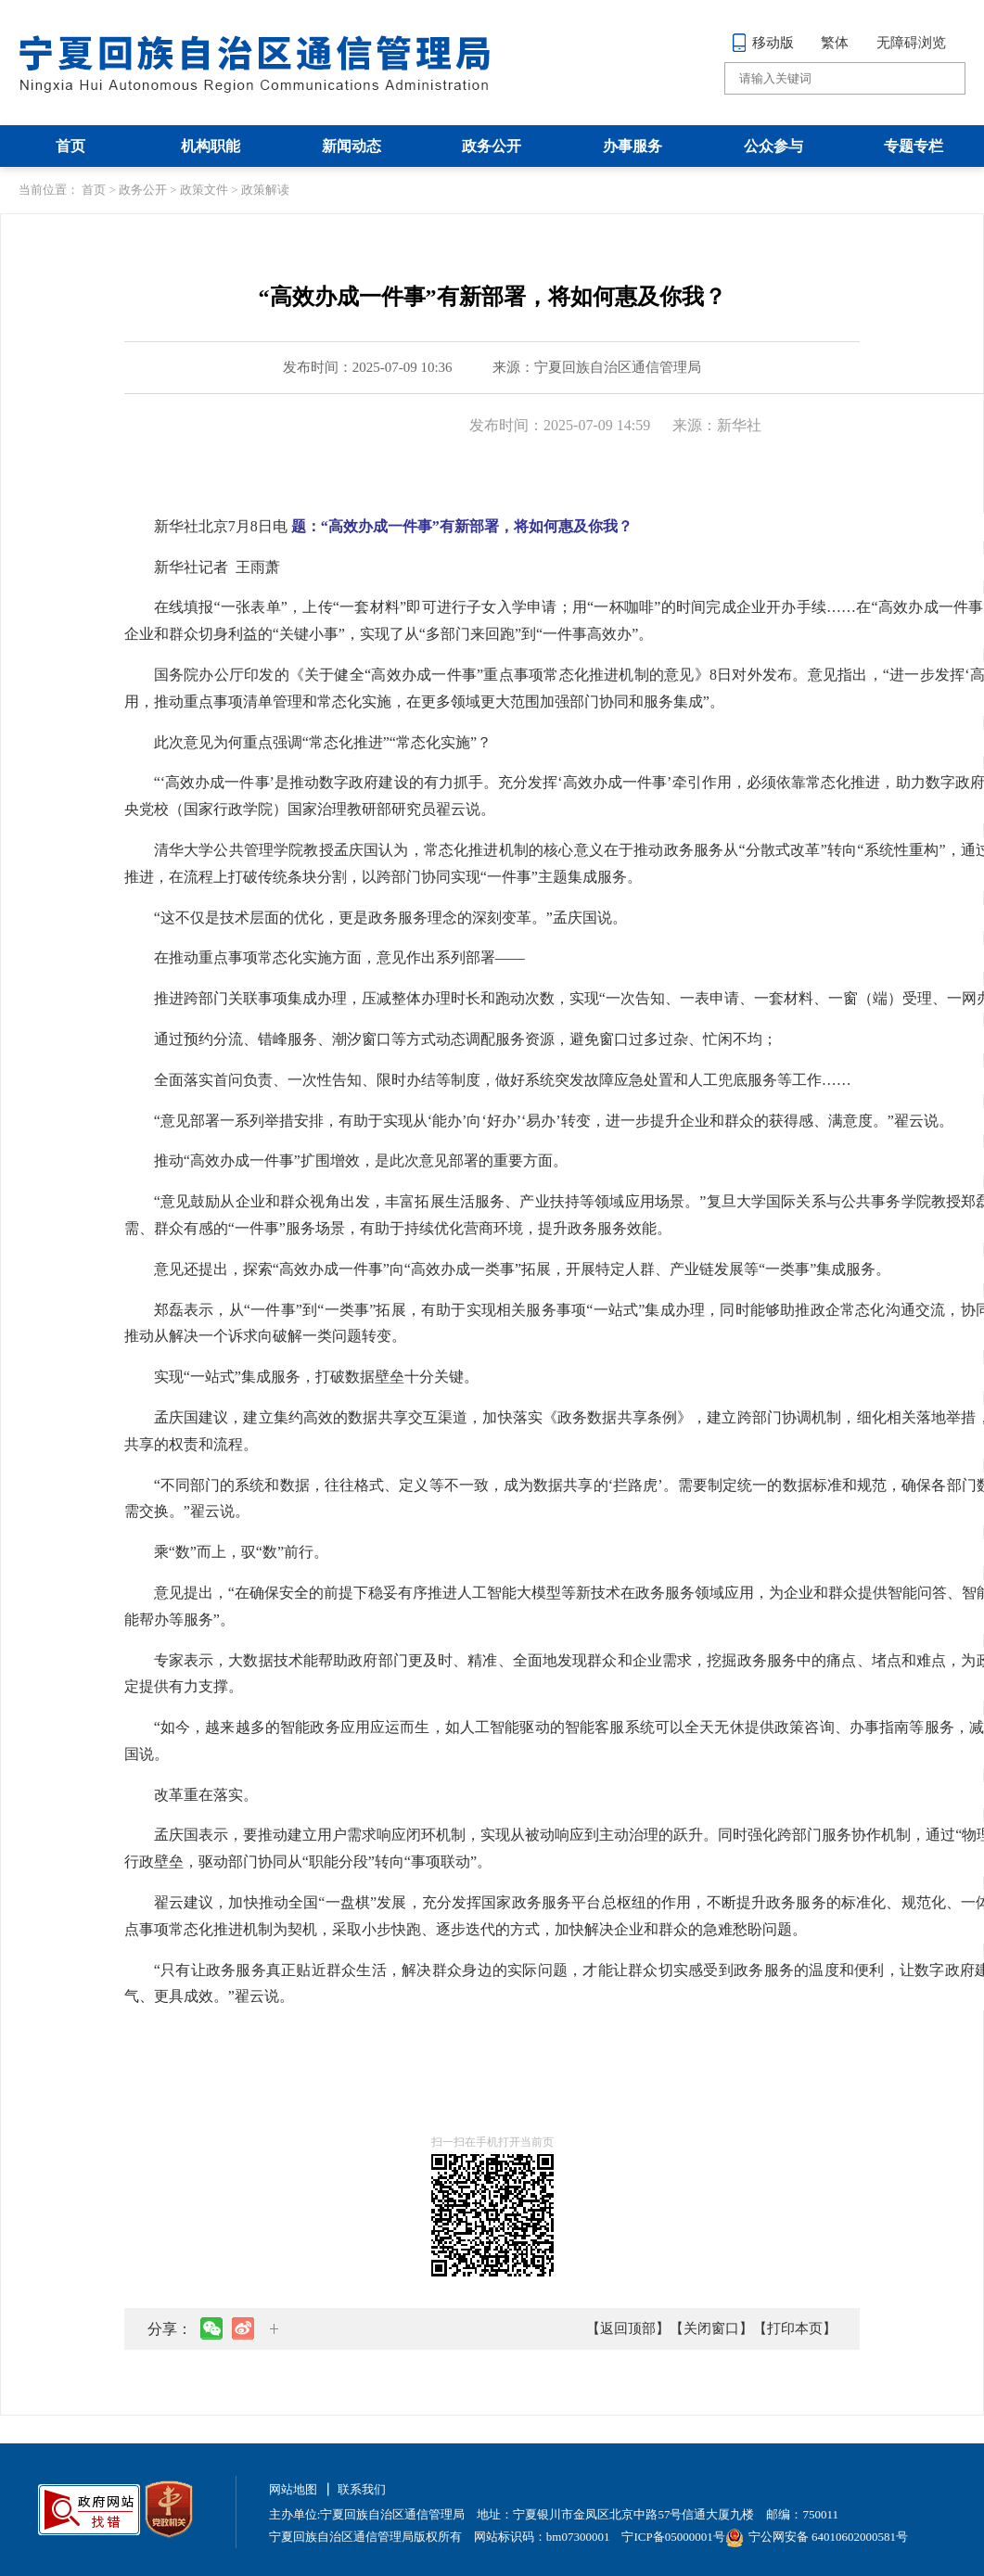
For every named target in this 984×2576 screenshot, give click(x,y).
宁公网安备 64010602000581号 (816, 2537)
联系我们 (362, 2489)
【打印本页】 (795, 2328)
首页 (70, 146)
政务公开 (491, 146)
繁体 (835, 42)
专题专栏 (913, 146)
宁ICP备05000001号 (672, 2537)
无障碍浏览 (911, 42)
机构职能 (210, 146)
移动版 (763, 42)
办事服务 (632, 146)
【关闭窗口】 (711, 2328)
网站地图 (293, 2489)
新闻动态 (351, 146)
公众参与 (773, 146)
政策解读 (265, 190)
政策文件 (204, 190)
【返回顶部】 (628, 2328)
